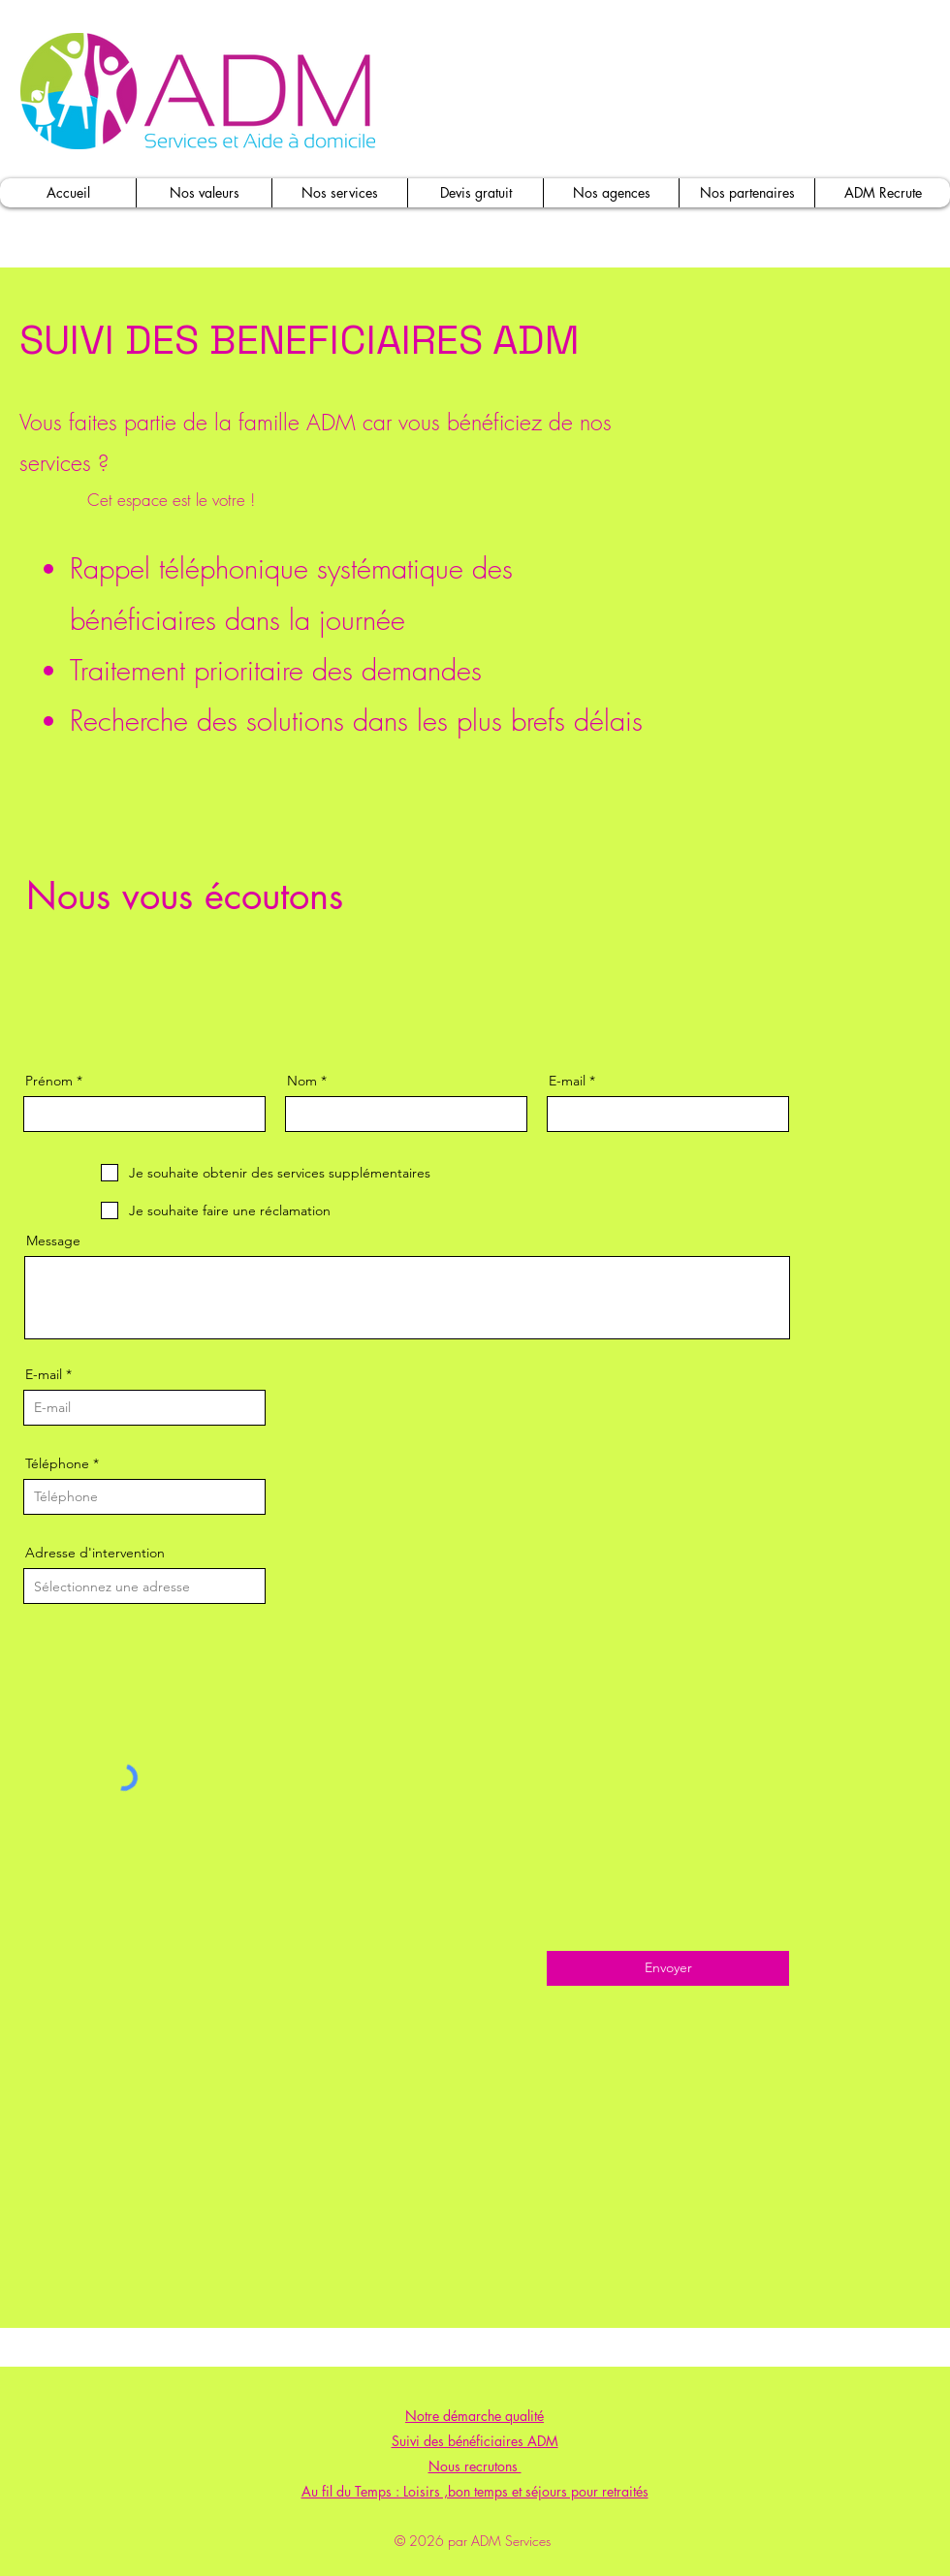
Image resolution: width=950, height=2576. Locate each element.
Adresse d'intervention (95, 1552)
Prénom (49, 1080)
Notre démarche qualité (474, 2415)
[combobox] (144, 1586)
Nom (302, 1080)
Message (53, 1240)
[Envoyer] (668, 1968)
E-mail (567, 1080)
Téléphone (57, 1463)
